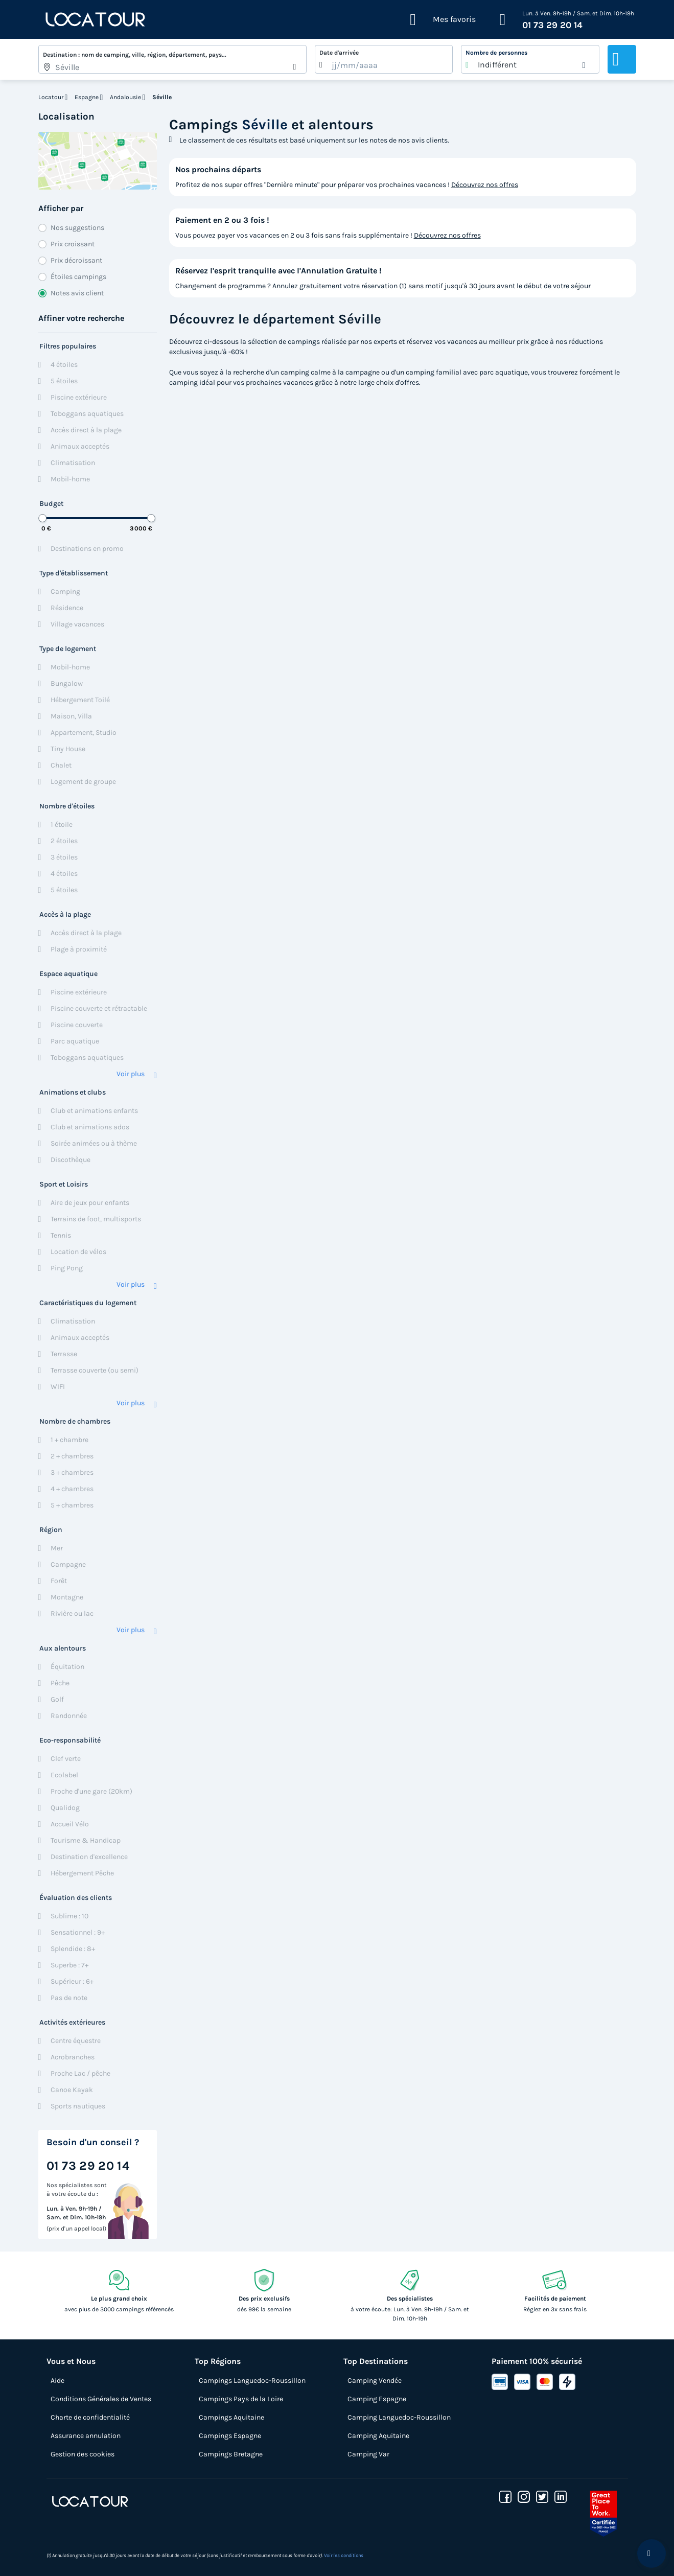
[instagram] (524, 2497)
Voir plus (131, 1074)
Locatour (50, 97)
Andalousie (125, 97)
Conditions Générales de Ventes (101, 2399)
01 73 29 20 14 (552, 25)
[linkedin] (560, 2497)
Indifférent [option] (497, 64)
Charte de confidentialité (90, 2417)
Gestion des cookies (82, 2454)
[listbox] (530, 59)
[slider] (42, 518)
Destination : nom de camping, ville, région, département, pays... (134, 54)
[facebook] (505, 2497)
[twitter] (542, 2497)
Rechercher (622, 59)
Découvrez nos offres (484, 184)
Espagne (87, 97)
